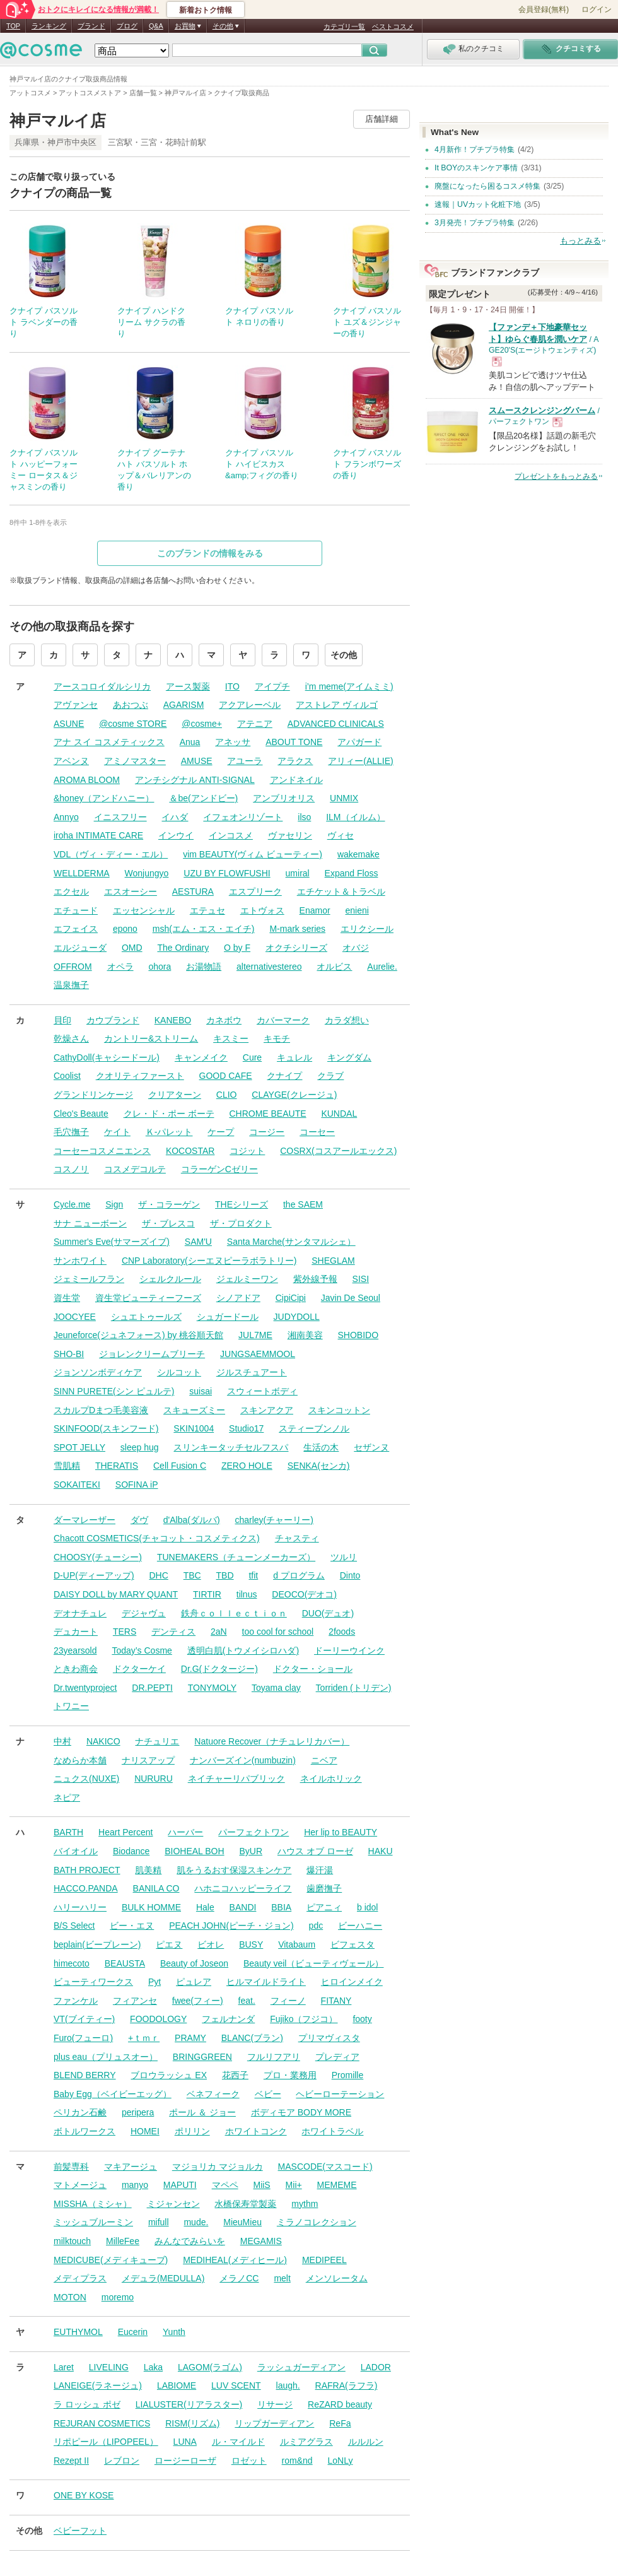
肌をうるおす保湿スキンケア (234, 1870)
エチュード (76, 910)
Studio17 (246, 1428)
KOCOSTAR (190, 1151)
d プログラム (299, 1575)
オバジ (355, 948)
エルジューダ (80, 948)
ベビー (268, 2094)
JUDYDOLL (297, 1317)
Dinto (350, 1575)
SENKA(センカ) (319, 1466)
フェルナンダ (228, 2019)
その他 (343, 655)
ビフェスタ (352, 1944)
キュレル (294, 1057)
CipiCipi (291, 1298)
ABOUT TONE (293, 742)
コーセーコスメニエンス (102, 1151)
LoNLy (340, 2460)
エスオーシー (130, 891)
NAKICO (103, 1741)
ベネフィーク (213, 2094)
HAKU (380, 1851)
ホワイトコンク (256, 2131)
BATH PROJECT (87, 1870)
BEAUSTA (125, 1963)
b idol (367, 1907)
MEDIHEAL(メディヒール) (235, 2260)
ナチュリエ (157, 1741)
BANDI (243, 1907)
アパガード (359, 742)
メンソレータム (337, 2278)
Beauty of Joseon (194, 1963)
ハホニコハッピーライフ (242, 1888)
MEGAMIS (261, 2241)
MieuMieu (242, 2222)
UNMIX (344, 798)
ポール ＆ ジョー (202, 2112)
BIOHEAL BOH (194, 1851)
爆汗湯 (319, 1870)
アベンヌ (71, 761)
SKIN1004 (193, 1428)
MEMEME (337, 2185)
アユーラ (244, 761)
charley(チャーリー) (274, 1520)
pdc (316, 1925)
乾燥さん (71, 1038)
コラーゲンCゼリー (219, 1169)
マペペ (225, 2185)
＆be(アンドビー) (203, 798)
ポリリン (192, 2131)
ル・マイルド (238, 2442)
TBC (192, 1575)
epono (125, 929)
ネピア (67, 1797)
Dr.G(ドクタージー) (219, 1669)
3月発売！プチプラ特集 (474, 222)
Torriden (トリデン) (354, 1688)
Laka (153, 2367)
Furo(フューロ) (83, 2038)
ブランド (91, 26)
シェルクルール (170, 1279)
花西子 (235, 2075)
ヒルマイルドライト (266, 1982)
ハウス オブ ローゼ (315, 1851)
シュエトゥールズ (146, 1317)
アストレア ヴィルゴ (337, 705)
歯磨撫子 (324, 1888)
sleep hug (139, 1447)
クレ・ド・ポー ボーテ (169, 1114)
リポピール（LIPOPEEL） (106, 2442)
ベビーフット (80, 2531)
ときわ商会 (76, 1669)
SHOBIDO (358, 1335)
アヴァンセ (76, 705)
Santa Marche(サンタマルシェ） (291, 1242)
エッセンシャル (144, 910)
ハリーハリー (80, 1907)
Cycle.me (72, 1204)
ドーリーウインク (349, 1650)
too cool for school (278, 1631)
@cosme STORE (132, 724)
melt (282, 2278)
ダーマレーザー (84, 1520)
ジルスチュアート (251, 1372)
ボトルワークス (84, 2131)
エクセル (71, 891)
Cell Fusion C (179, 1466)
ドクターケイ (139, 1669)
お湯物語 (203, 967)
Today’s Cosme (142, 1650)
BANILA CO (156, 1888)
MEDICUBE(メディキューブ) (111, 2260)
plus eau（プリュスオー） (106, 2057)
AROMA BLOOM (87, 780)
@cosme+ (202, 724)
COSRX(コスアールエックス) (338, 1151)
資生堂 (67, 1298)
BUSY (251, 1944)
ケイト (117, 1132)
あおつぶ (130, 705)
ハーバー (185, 1832)
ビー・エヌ (132, 1925)
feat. (246, 2001)
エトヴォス (262, 910)
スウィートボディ (262, 1391)
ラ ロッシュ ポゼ (87, 2404)
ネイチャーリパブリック (236, 1778)
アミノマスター (135, 761)
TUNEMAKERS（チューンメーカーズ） (236, 1557)
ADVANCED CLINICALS (336, 724)
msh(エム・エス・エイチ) (204, 929)
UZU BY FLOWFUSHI (227, 873)
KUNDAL (339, 1114)
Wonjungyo (147, 873)
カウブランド (112, 1020)
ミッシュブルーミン (93, 2222)
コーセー (317, 1132)
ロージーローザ (185, 2460)
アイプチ (272, 686)
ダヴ (139, 1520)
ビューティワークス (93, 1982)
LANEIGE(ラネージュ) (98, 2385)
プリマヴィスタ (329, 2038)
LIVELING (109, 2367)
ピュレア (193, 1982)
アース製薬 (188, 686)
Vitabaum (296, 1944)
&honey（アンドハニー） (104, 798)
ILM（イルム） (355, 817)
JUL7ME (255, 1335)
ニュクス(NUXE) (86, 1778)
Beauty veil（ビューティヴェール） (313, 1963)
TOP (13, 26)
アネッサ (232, 742)
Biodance (131, 1851)
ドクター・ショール (313, 1669)
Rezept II (71, 2460)
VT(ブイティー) (84, 2019)
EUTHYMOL (78, 2332)
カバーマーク (283, 1020)
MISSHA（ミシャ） (93, 2204)
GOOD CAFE (225, 1076)
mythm (304, 2204)
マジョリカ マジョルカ (217, 2166)
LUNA (185, 2442)
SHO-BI (69, 1354)
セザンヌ (371, 1447)
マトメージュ (80, 2185)
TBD (225, 1575)
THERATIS (116, 1466)
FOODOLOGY (158, 2019)
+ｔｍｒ (144, 2038)
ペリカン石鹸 (80, 2112)
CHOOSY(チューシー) (98, 1557)
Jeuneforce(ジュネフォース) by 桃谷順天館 (138, 1335)
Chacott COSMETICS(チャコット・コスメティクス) (157, 1538)
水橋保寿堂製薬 (245, 2204)
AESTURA (193, 891)
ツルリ (343, 1557)
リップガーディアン (274, 2423)
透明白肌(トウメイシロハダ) (243, 1650)
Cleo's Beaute (81, 1114)
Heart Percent (125, 1832)
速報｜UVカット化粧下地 (477, 204)
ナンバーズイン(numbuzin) (243, 1760)
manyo (135, 2185)
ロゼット (249, 2460)
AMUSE (197, 761)
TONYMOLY (212, 1688)
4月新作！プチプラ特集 (474, 149)
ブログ (127, 26)
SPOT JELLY (79, 1447)
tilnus (246, 1594)
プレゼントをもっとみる (556, 476)
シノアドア (238, 1298)
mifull (158, 2222)
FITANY (336, 2001)
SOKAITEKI (77, 1484)
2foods (342, 1631)
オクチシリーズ (296, 948)
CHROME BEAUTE (267, 1114)
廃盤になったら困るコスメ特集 (487, 186)
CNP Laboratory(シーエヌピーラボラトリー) (209, 1261)
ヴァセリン (290, 835)
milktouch (72, 2241)
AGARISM (183, 705)
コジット (247, 1151)
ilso (304, 817)
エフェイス (76, 929)
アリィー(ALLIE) (360, 761)
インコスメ (231, 835)
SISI (361, 1279)
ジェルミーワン (247, 1279)
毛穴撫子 (71, 1132)
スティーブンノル (314, 1428)
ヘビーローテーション (340, 2094)
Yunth (174, 2332)
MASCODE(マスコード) (325, 2166)
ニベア (324, 1760)
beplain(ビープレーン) (97, 1944)
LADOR (376, 2367)
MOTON (70, 2297)
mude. (196, 2222)
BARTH (68, 1832)
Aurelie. (382, 967)
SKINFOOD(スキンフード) (106, 1428)
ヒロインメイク (352, 1982)
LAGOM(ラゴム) (210, 2367)
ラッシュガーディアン (301, 2367)
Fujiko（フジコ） (303, 2019)
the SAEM (303, 1204)
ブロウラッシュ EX (169, 2075)
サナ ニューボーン (90, 1223)
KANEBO (172, 1020)
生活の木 (321, 1447)
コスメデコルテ (135, 1169)
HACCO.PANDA (86, 1888)
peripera (138, 2112)
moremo (118, 2297)
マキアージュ (130, 2166)
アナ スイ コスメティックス (109, 742)
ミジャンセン (173, 2204)
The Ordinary (183, 948)
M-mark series (297, 929)
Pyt (154, 1982)
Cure (252, 1057)
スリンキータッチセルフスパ (230, 1447)
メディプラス (80, 2278)
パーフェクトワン (253, 1832)
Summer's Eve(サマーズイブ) (112, 1242)
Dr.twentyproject (85, 1688)
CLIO (226, 1095)
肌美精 (148, 1870)
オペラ (120, 967)
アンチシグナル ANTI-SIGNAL (195, 780)
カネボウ (224, 1020)
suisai (200, 1391)
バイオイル (76, 1851)
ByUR (250, 1851)
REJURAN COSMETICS (102, 2423)
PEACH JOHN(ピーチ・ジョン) (231, 1925)
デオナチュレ (80, 1613)
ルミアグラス (306, 2442)
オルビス (334, 967)
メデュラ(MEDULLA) (163, 2278)
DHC (158, 1575)
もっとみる (580, 240)
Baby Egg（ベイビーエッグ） (113, 2094)
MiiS (261, 2185)
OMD (132, 948)
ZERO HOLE (246, 1466)
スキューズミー (194, 1410)
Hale (205, 1907)
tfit (253, 1575)
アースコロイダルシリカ (102, 686)
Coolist (67, 1076)
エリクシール (367, 929)
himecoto (72, 1963)
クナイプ (284, 1076)
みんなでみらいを (189, 2241)
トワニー (71, 1706)
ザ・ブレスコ (168, 1223)
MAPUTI (180, 2185)
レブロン (121, 2460)
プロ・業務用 (290, 2075)
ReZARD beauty (340, 2404)
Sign (114, 1204)
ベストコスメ (393, 26)
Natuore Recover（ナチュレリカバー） (271, 1741)
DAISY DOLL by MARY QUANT (116, 1594)
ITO (232, 686)
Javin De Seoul (350, 1298)
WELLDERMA (82, 873)
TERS (124, 1631)
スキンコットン (339, 1410)
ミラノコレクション (316, 2222)
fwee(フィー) (197, 2001)
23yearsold (75, 1650)
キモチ (277, 1038)
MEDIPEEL (324, 2260)
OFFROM (73, 967)
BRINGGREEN (202, 2057)
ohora (159, 967)
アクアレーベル (250, 705)
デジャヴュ (144, 1613)
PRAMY (190, 2038)
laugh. (288, 2385)
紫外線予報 (315, 1279)
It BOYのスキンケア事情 (476, 167)
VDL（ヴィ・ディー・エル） (111, 854)
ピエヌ (169, 1944)
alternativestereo (269, 967)
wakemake (358, 854)
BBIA (281, 1907)
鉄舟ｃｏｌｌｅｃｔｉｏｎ (234, 1613)
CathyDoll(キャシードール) (107, 1057)
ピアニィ (324, 1907)
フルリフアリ (273, 2057)
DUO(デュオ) (328, 1613)
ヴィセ (340, 835)
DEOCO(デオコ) (304, 1594)
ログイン (596, 9)
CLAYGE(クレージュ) (294, 1095)
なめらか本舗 (80, 1760)
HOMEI (145, 2131)
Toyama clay (276, 1688)
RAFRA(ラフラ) (346, 2385)
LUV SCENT (236, 2385)
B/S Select (74, 1925)
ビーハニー (360, 1925)
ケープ (220, 1132)
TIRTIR (207, 1594)
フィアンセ (135, 2001)
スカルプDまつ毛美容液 (101, 1410)
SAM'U (198, 1242)
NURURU (153, 1778)
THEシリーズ (241, 1204)
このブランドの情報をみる (210, 553)
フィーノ (288, 2001)
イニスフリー (120, 817)
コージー (266, 1132)
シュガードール (228, 1317)
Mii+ (294, 2185)
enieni (356, 910)
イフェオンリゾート (243, 817)
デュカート (76, 1631)
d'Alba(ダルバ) (191, 1520)
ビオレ (210, 1944)
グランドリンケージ (93, 1095)
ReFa (340, 2423)
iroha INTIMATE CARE (98, 835)
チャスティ (297, 1538)
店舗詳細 (381, 119)
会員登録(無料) (543, 9)
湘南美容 (305, 1335)
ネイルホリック (331, 1778)
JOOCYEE (75, 1317)
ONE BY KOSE (84, 2495)
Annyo (66, 817)
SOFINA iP (136, 1484)
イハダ (174, 817)
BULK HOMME (151, 1907)
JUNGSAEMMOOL (257, 1354)
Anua (190, 742)
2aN (219, 1631)
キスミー (230, 1038)
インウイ (176, 835)
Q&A (156, 26)
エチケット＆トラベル (341, 891)
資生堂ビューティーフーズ (148, 1298)
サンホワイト (80, 1261)
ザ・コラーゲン (169, 1204)
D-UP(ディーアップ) (94, 1575)
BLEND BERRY (85, 2075)
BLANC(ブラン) (252, 2038)
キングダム (349, 1057)
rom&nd (297, 2460)
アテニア (254, 724)
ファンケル (76, 2001)
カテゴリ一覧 (344, 26)
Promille (348, 2075)
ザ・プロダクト (241, 1223)
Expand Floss (351, 873)
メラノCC (239, 2278)
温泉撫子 (71, 985)
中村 (62, 1741)
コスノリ (71, 1169)
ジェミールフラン (89, 1279)
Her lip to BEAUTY (340, 1832)
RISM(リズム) (192, 2423)
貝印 (62, 1020)
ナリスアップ (148, 1760)
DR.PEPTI (152, 1688)
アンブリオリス (284, 798)
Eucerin (133, 2332)
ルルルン (365, 2442)
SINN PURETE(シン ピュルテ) (114, 1391)
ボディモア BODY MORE (301, 2112)
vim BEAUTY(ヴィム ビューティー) (252, 854)
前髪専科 (71, 2166)
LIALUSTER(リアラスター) (189, 2404)
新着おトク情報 (205, 10)
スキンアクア (266, 1410)
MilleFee (122, 2241)
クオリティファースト (140, 1076)
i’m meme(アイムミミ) (349, 686)
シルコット (179, 1372)
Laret (64, 2367)
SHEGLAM (333, 1261)
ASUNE (69, 724)
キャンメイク (201, 1057)
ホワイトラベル (332, 2131)
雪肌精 (67, 1466)
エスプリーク (255, 891)
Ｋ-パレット (169, 1132)
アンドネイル (296, 780)
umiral (298, 873)
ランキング (49, 26)
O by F (237, 948)
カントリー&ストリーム (151, 1038)
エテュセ (207, 910)
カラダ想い (347, 1020)
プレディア (337, 2057)
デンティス (173, 1631)
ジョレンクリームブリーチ (152, 1354)
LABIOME (176, 2385)
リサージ (275, 2404)
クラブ (330, 1076)
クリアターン (174, 1095)
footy (362, 2019)
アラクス (295, 761)
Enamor (315, 910)
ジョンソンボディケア (98, 1372)
